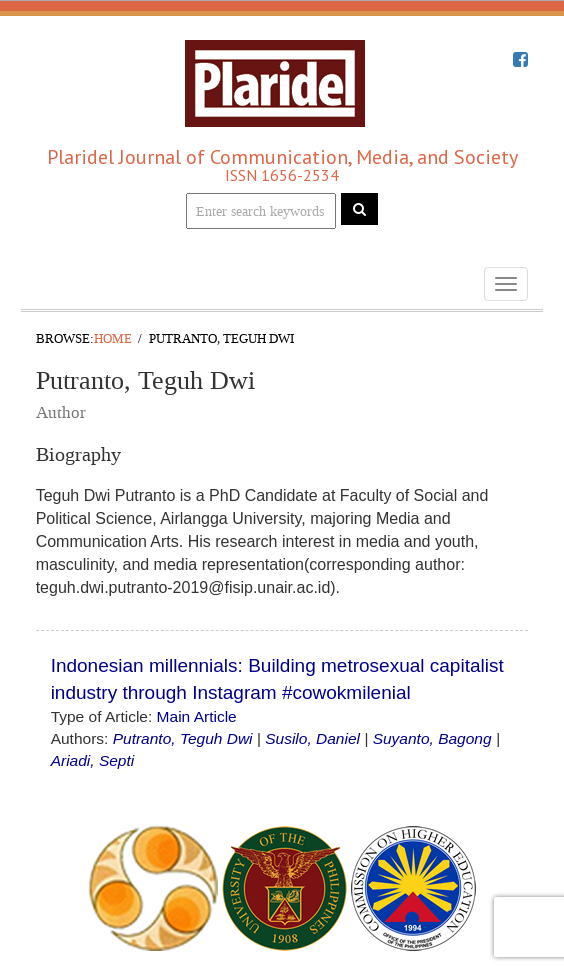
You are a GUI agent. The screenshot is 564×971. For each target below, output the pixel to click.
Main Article (197, 716)
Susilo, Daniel (312, 738)
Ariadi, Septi (93, 760)
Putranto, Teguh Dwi (183, 738)
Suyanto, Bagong (432, 738)
